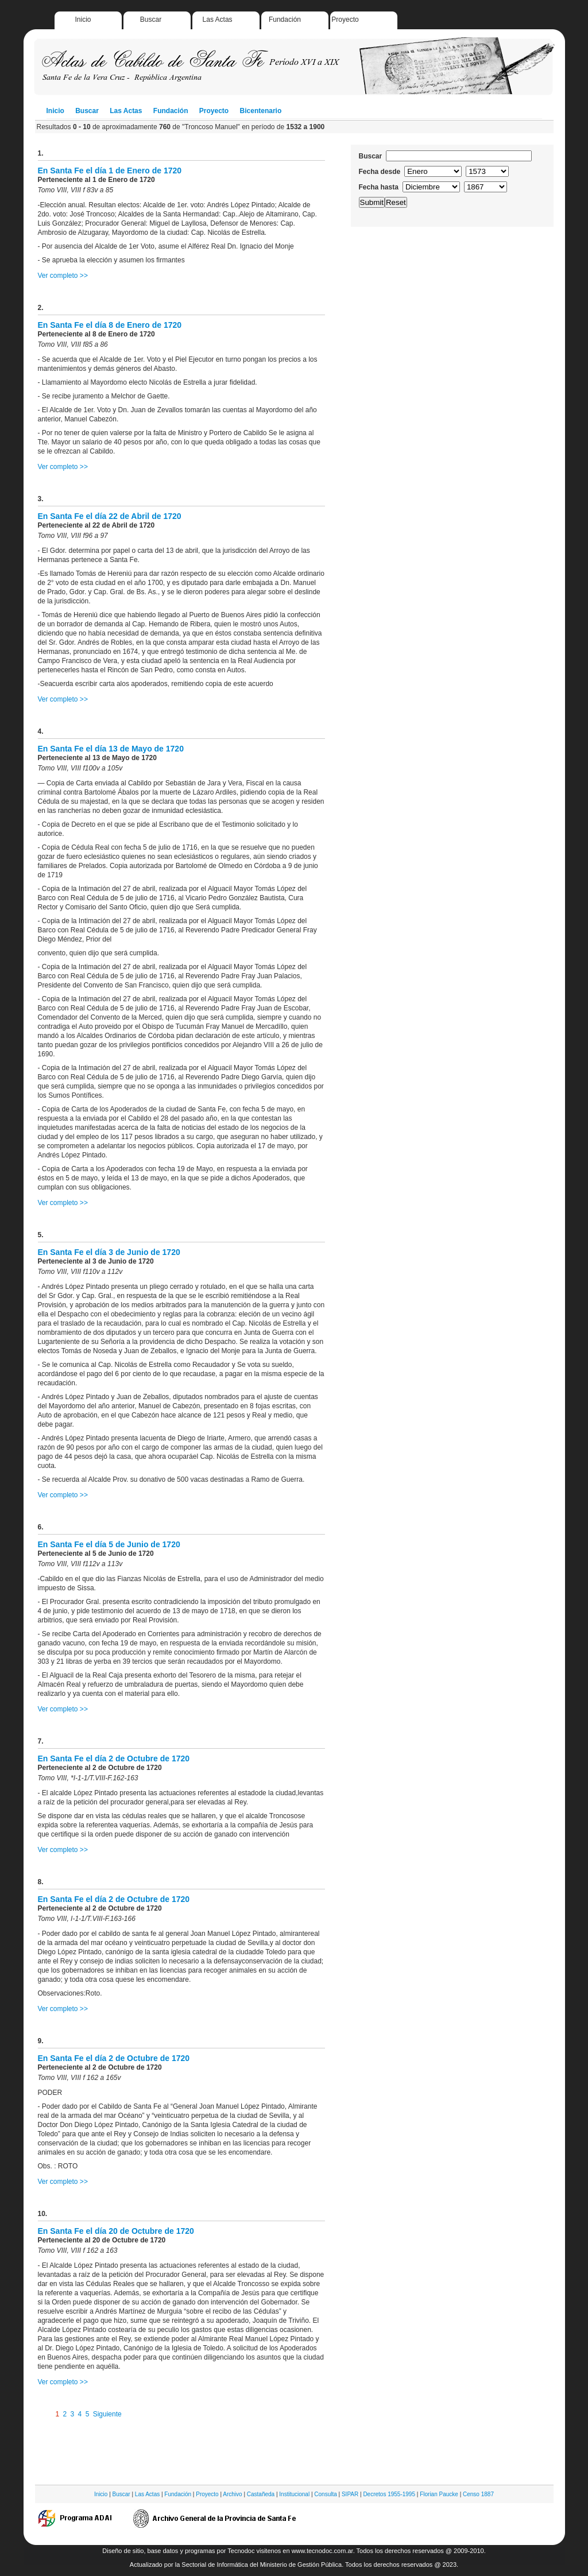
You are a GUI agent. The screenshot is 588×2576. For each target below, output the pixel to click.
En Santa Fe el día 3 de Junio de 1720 (109, 1252)
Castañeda (260, 2494)
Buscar (150, 20)
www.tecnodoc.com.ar (322, 2550)
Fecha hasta (379, 187)
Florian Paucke (439, 2494)
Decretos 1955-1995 (389, 2494)
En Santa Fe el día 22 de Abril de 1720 (109, 516)
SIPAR (350, 2494)
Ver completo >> (63, 276)
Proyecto (344, 20)
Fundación (285, 20)
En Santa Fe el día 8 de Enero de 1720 (110, 325)
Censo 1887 (478, 2494)
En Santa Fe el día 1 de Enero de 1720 (110, 170)
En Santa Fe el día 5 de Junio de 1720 (109, 1544)
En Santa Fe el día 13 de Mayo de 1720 (111, 748)
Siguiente (107, 2414)
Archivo (232, 2494)
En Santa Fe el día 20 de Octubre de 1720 (116, 2231)
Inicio (83, 20)
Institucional (294, 2494)
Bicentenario (261, 111)
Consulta (325, 2494)
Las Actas (218, 20)
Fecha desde (380, 172)
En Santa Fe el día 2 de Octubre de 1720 (114, 1758)
